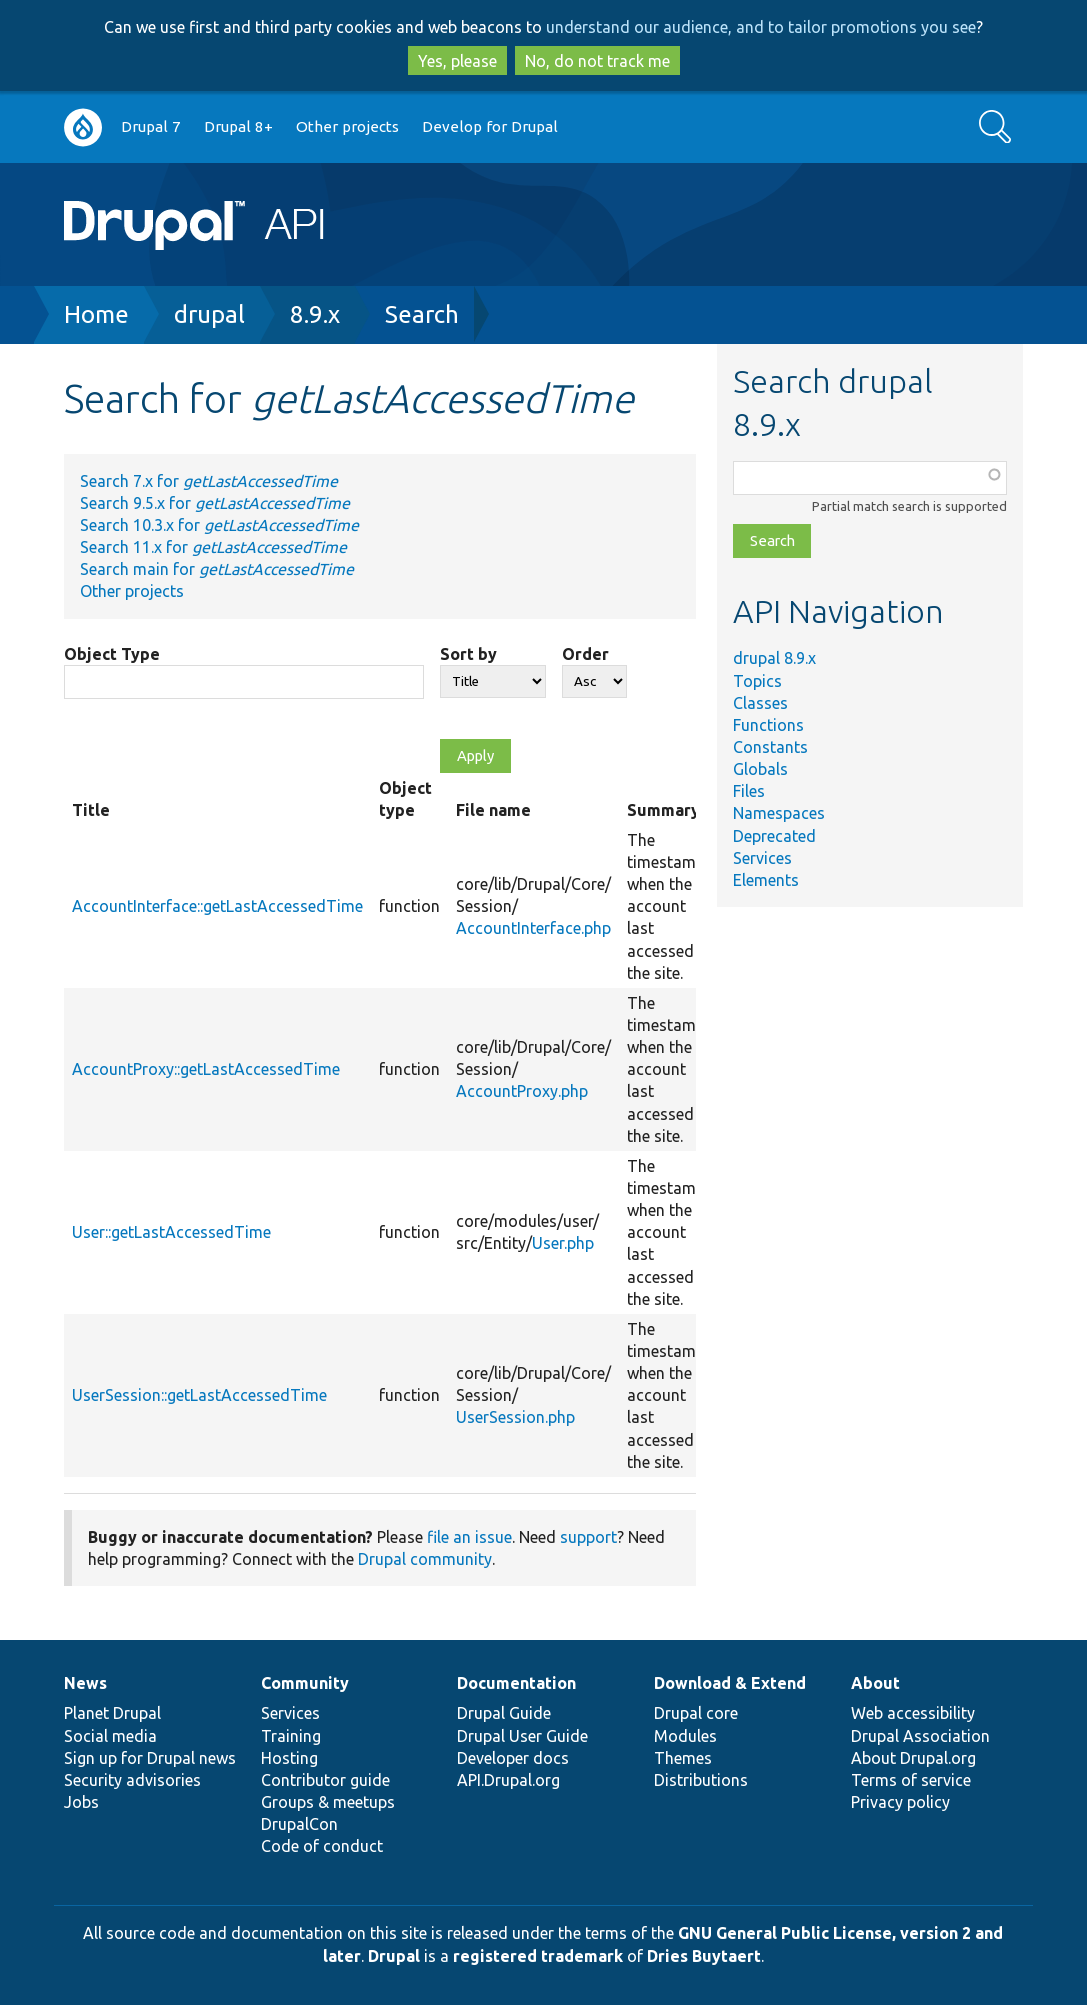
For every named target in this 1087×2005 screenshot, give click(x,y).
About (875, 1683)
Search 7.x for (209, 481)
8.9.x (315, 314)
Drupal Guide (504, 1713)
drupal (209, 314)
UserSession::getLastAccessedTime (199, 1395)
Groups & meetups (328, 1802)
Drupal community (425, 1559)
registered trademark (538, 1956)
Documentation (516, 1683)
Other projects (347, 126)
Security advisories (132, 1780)
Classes (760, 703)
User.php (563, 1243)
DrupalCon (299, 1824)
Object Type (112, 654)
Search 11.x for (213, 547)
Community (305, 1683)
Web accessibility (913, 1713)
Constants (770, 747)
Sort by (468, 654)
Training (291, 1736)
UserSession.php (515, 1417)
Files (749, 791)
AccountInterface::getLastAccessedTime (217, 906)
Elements (766, 880)
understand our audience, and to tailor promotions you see (761, 27)
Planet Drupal (112, 1713)
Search (422, 314)
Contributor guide (325, 1780)
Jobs (81, 1802)
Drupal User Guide (522, 1736)
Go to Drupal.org (83, 127)
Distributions (701, 1780)
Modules (685, 1736)
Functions (768, 725)
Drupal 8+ (238, 126)
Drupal (394, 1956)
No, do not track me (597, 61)
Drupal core (696, 1713)
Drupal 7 (151, 126)
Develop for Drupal (490, 126)
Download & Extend (730, 1683)
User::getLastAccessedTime (171, 1232)
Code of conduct (322, 1846)
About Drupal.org (913, 1758)
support (588, 1537)
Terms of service (911, 1780)
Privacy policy (900, 1802)
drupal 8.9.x (774, 658)
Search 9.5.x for (215, 503)
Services (762, 858)
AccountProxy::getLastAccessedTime (206, 1069)
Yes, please (457, 61)
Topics (757, 681)
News (85, 1683)
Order (585, 654)
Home (96, 314)
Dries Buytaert (704, 1956)
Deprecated (774, 836)
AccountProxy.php (522, 1091)
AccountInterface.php (533, 928)
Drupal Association (920, 1736)
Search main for (217, 569)
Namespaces (779, 813)
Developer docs (513, 1758)
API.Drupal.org (508, 1780)
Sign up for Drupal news (150, 1758)
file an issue (469, 1537)
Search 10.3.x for (219, 525)
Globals (760, 769)
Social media (110, 1736)
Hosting (289, 1758)
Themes (683, 1758)
